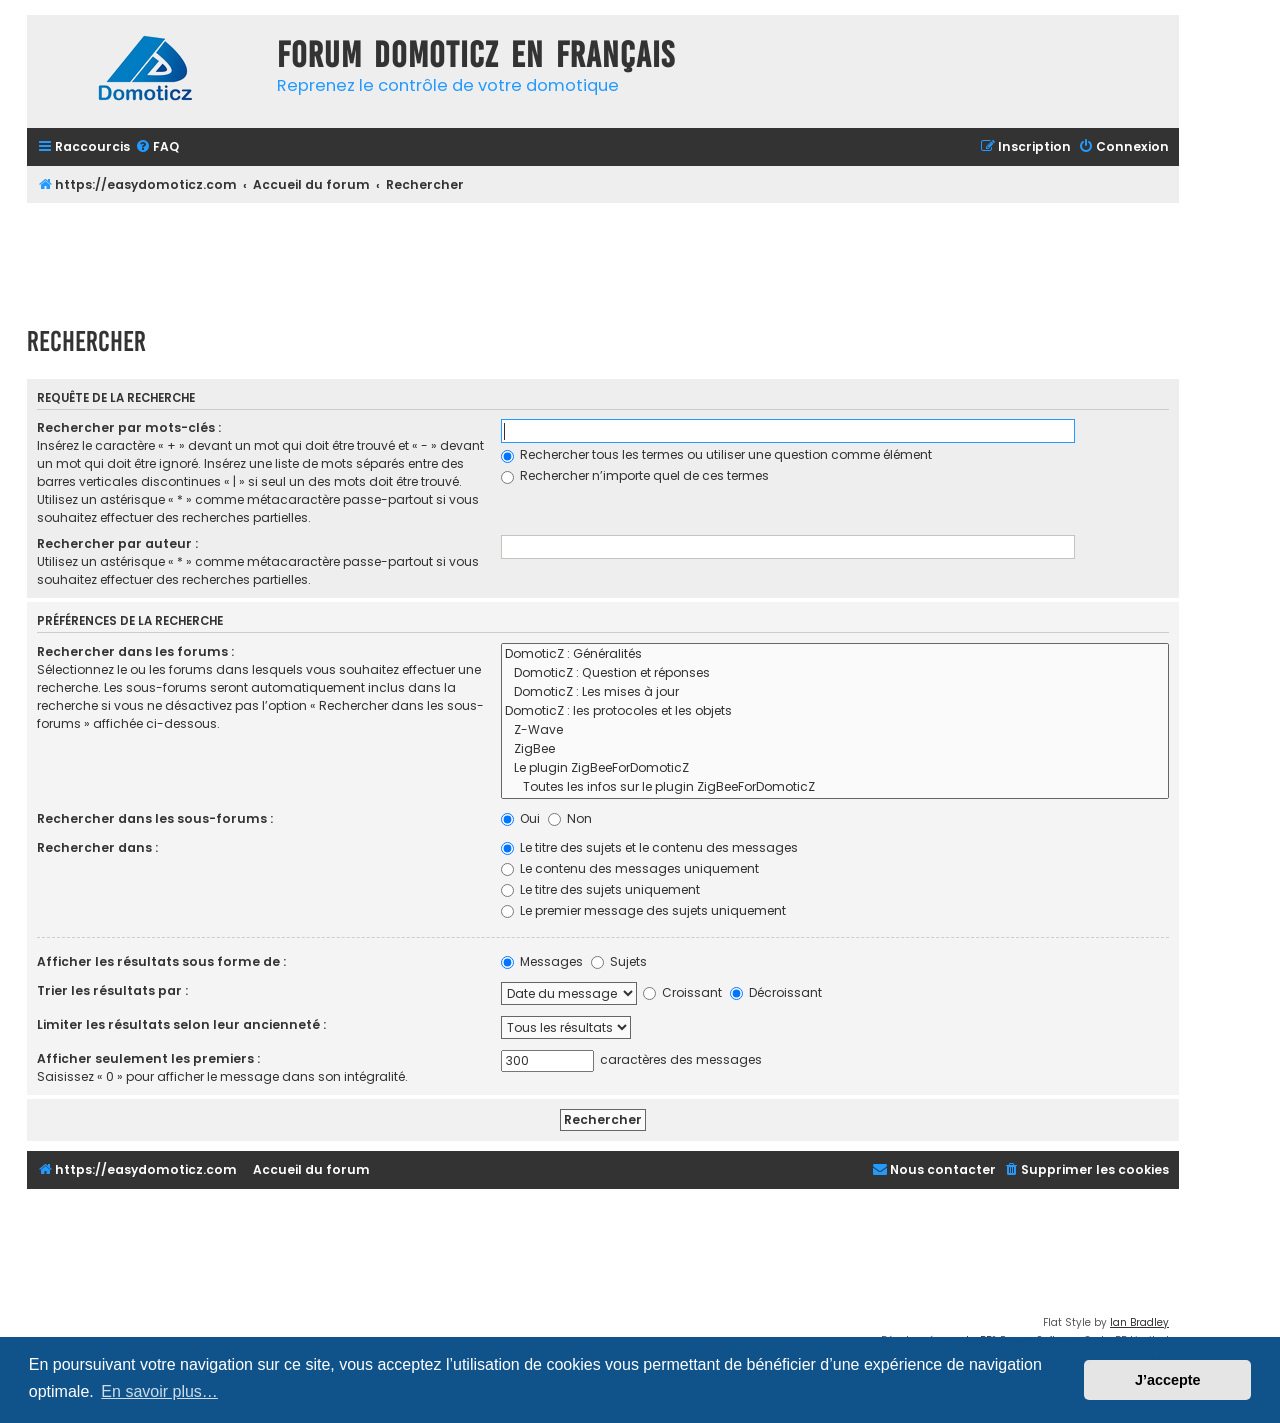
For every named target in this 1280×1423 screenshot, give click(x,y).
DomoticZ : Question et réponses (835, 673)
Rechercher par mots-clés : (129, 427)
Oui (520, 818)
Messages (542, 961)
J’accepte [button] (1168, 1380)
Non (570, 818)
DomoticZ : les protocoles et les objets (835, 711)
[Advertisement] (603, 258)
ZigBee (835, 749)
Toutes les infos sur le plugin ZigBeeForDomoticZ (835, 787)
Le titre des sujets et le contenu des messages (649, 847)
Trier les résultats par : (112, 990)
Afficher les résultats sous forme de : (161, 961)
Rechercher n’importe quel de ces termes (635, 475)
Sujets (619, 961)
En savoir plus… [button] (159, 1391)
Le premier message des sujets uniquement (643, 910)
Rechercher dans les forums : (135, 651)
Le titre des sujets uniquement (600, 889)
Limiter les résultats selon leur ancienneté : (181, 1024)
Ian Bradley (1139, 1322)
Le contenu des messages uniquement (630, 868)
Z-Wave (835, 730)
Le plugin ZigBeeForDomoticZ (835, 768)
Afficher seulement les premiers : (148, 1058)
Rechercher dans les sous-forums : (155, 818)
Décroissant (776, 992)
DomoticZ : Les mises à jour (835, 692)
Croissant (682, 992)
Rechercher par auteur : (117, 543)
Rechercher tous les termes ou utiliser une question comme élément (716, 454)
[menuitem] (157, 147)
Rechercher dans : (97, 847)
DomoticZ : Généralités (835, 654)
